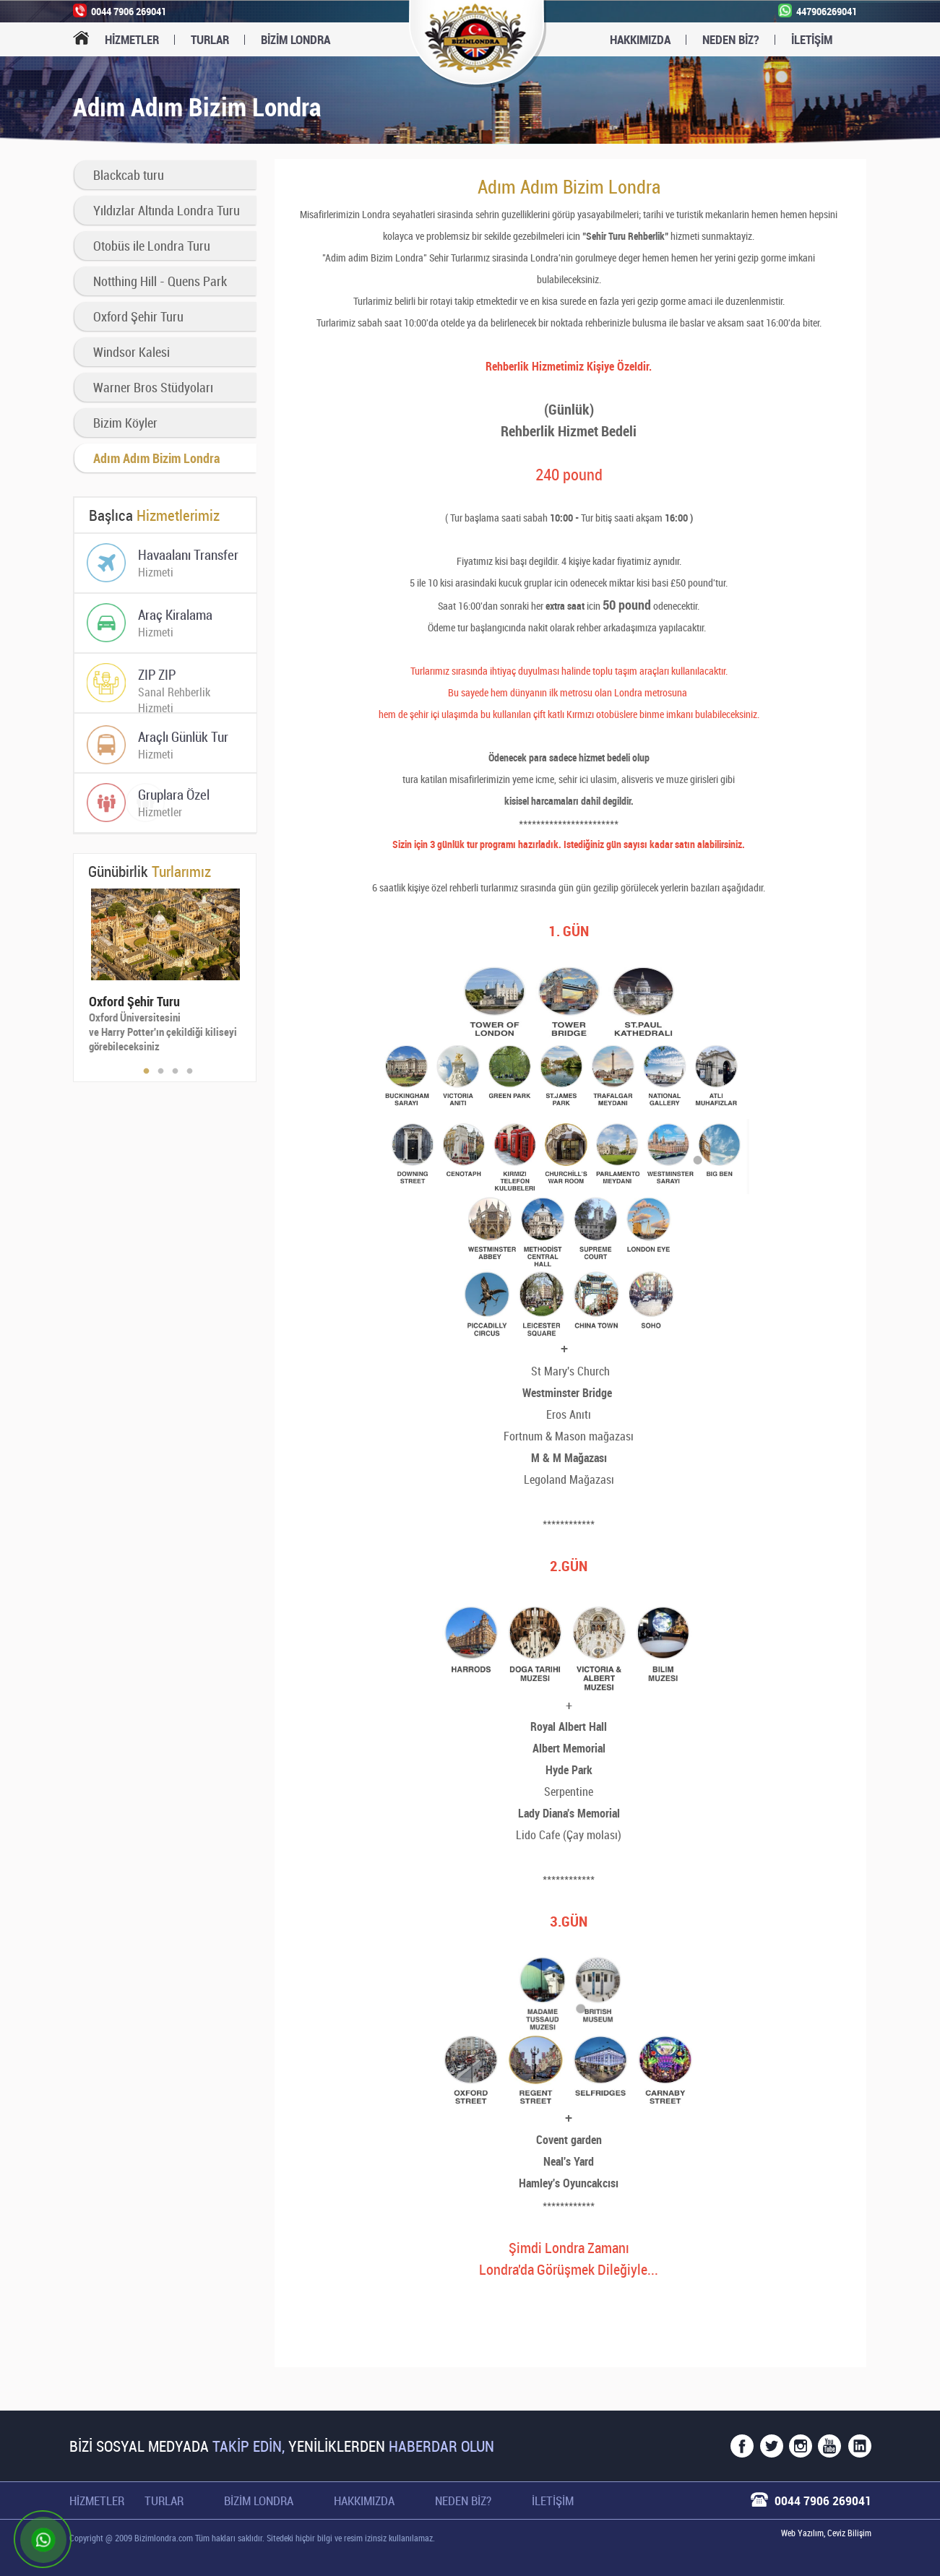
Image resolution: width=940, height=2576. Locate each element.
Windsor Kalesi (131, 351)
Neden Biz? (730, 39)
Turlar (210, 39)
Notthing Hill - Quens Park (160, 281)
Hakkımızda (640, 39)
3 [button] (175, 1071)
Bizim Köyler (125, 422)
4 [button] (190, 1071)
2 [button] (161, 1071)
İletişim (811, 39)
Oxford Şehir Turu (138, 316)
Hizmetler (132, 39)
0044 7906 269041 (823, 2500)
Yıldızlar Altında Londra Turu (166, 210)
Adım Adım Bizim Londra (156, 458)
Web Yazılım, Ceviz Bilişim (826, 2532)
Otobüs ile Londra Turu (151, 245)
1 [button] (146, 1071)
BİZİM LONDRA (295, 39)
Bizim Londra (258, 2500)
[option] (164, 971)
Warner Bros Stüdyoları (153, 387)
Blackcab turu (128, 174)
